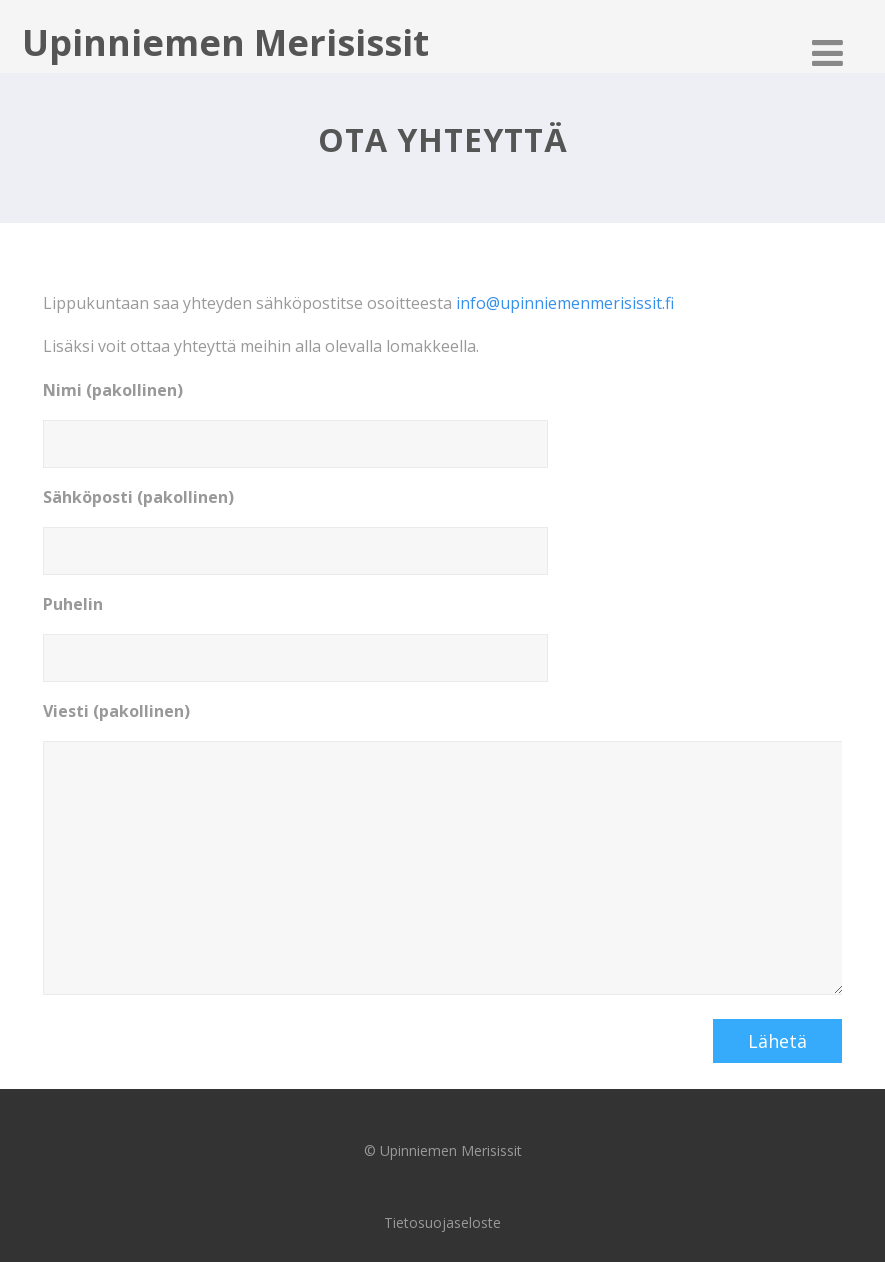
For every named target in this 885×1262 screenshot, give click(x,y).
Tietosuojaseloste (442, 1222)
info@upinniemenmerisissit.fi (565, 303)
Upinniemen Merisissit (225, 42)
